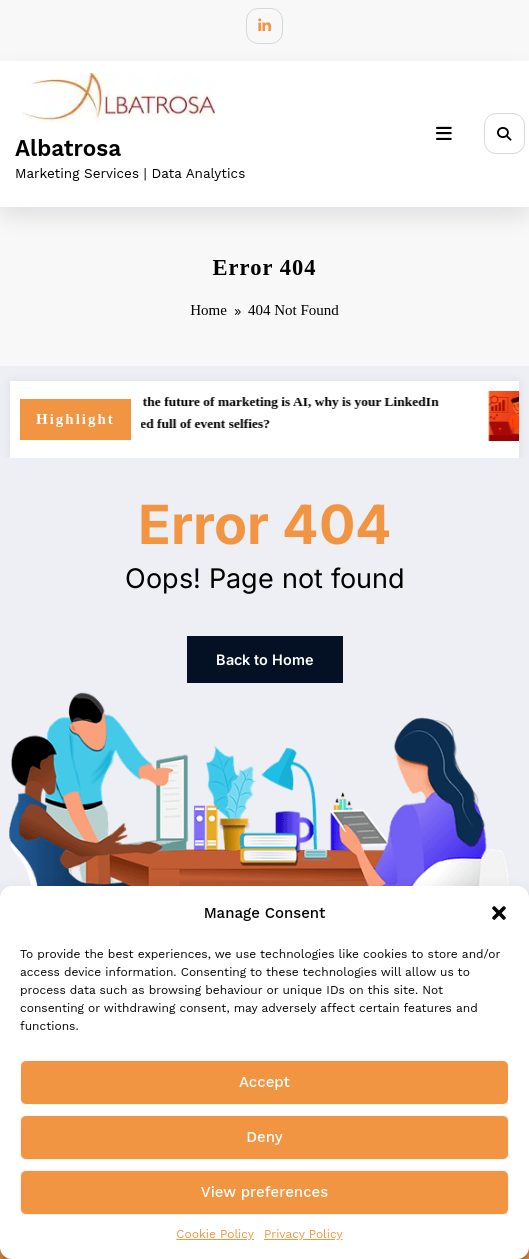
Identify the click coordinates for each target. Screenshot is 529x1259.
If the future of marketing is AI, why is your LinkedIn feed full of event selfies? (301, 404)
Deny (264, 1137)
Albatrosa (68, 142)
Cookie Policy (215, 1234)
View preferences (264, 1192)
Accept (264, 1082)
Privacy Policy (303, 1234)
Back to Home (265, 648)
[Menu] (453, 128)
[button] (499, 913)
